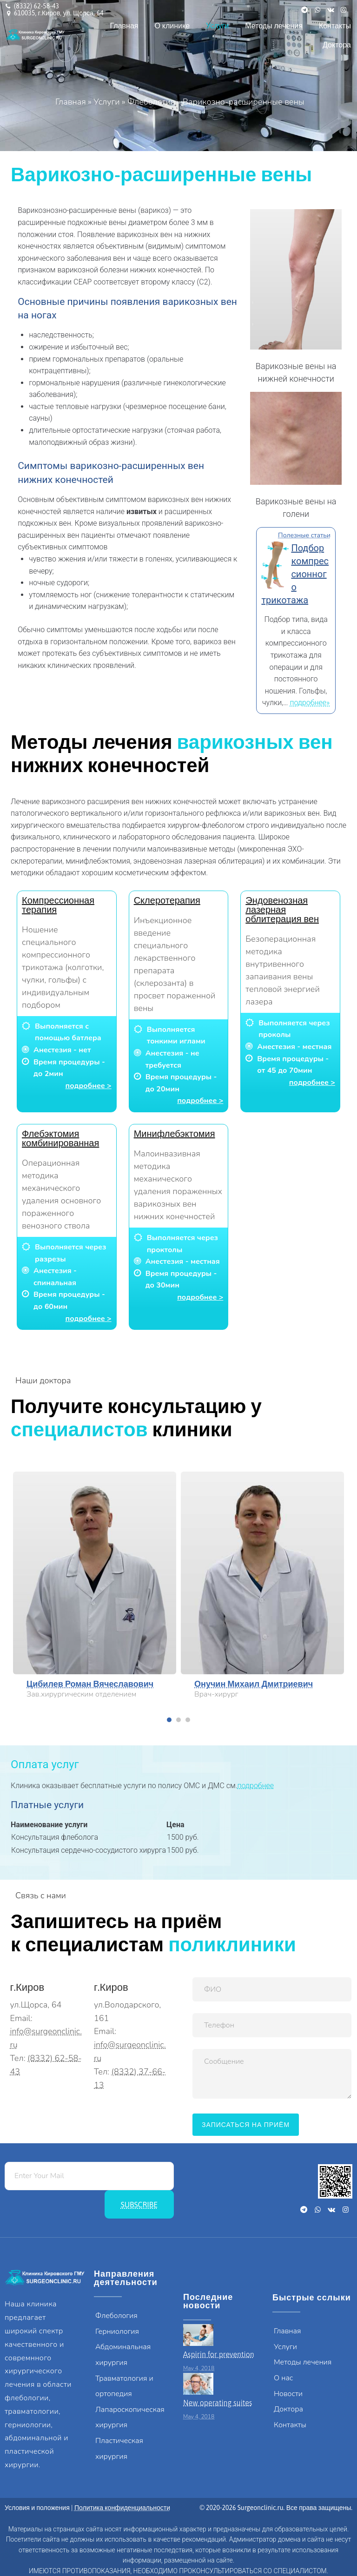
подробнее (255, 1785)
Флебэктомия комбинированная (60, 1138)
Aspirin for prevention (218, 2354)
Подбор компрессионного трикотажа (295, 574)
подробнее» (310, 702)
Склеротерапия (167, 900)
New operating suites (217, 2402)
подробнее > (89, 1086)
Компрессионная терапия (58, 905)
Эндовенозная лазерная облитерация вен (282, 909)
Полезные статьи (304, 535)
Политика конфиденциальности (122, 2507)
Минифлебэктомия (174, 1133)
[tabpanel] (94, 1588)
